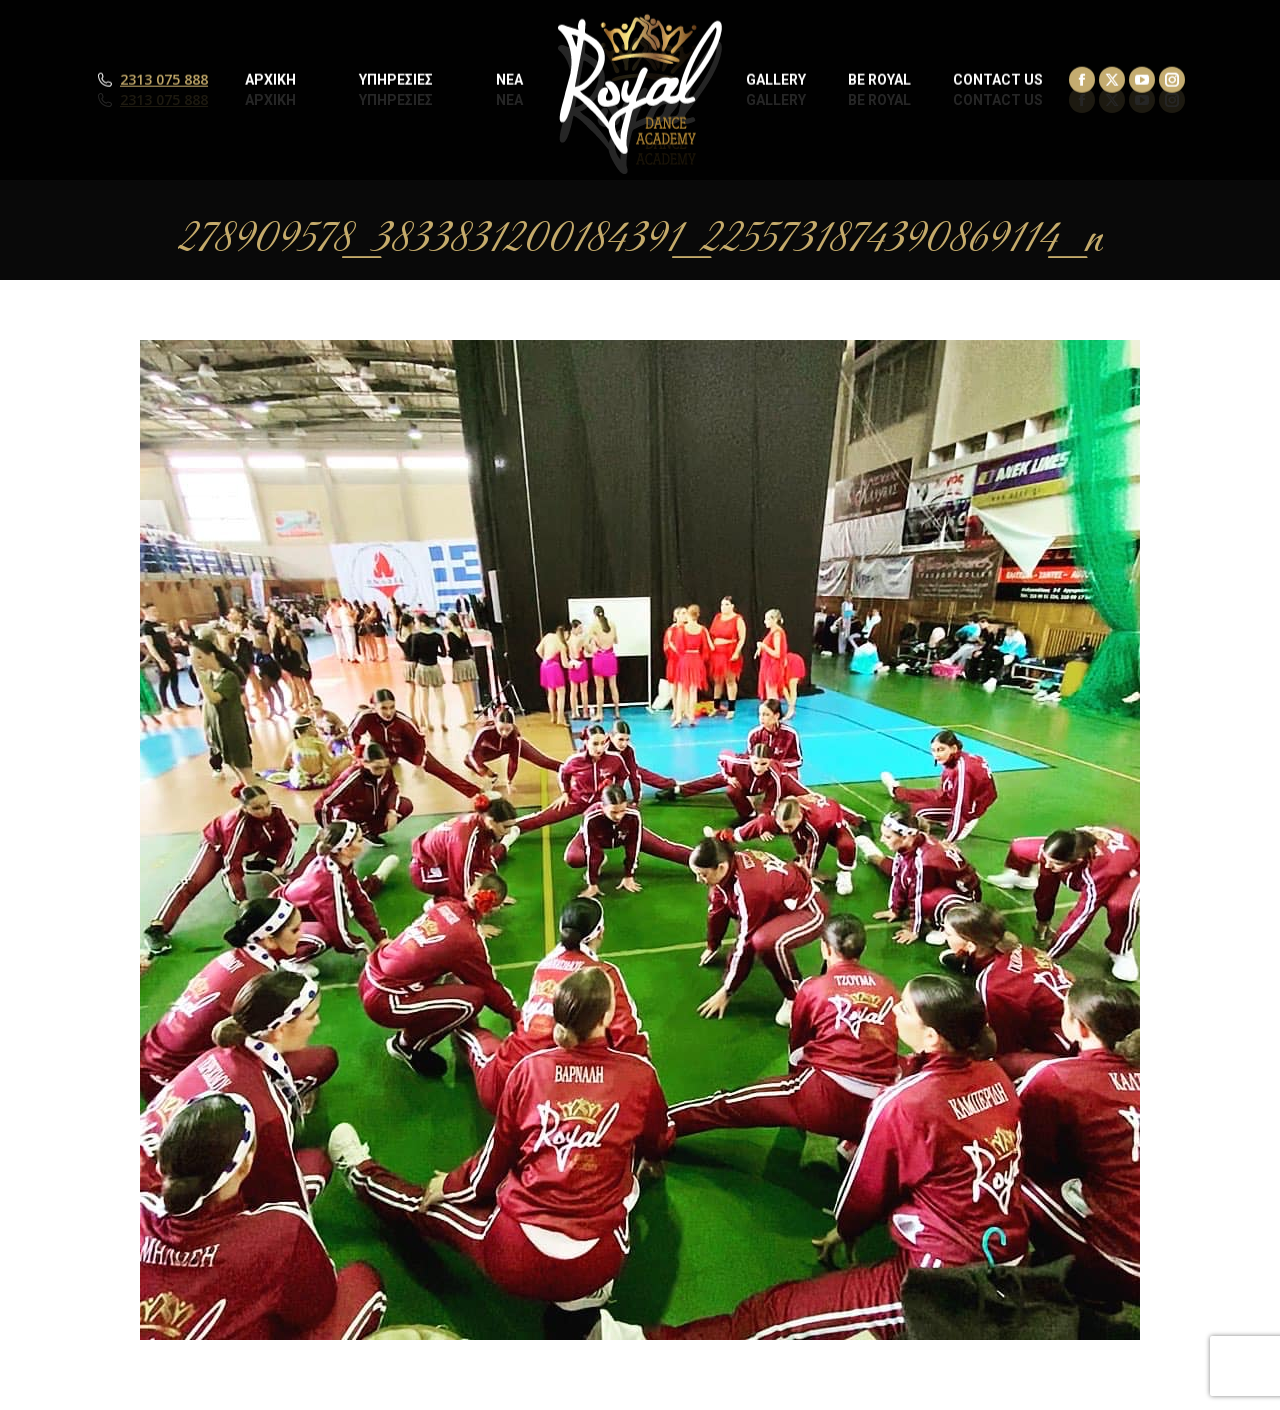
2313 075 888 (164, 100)
